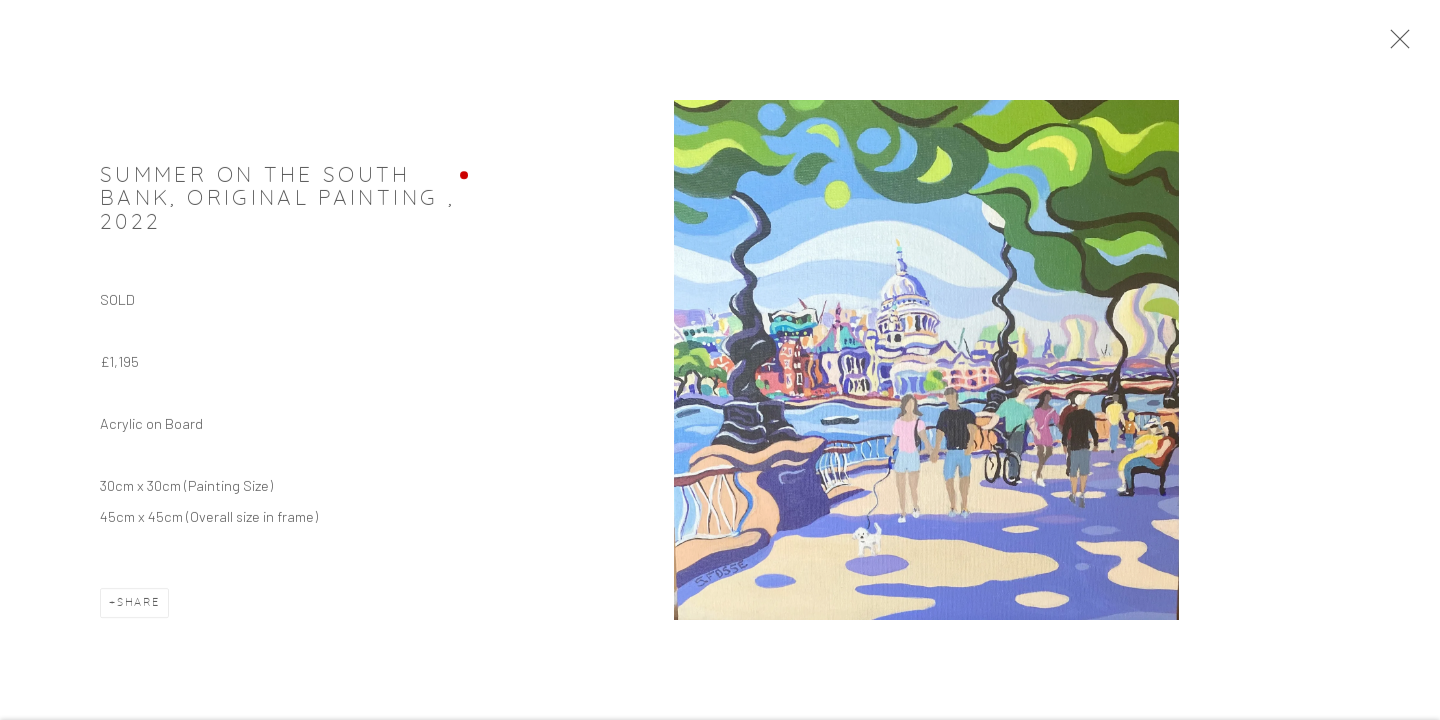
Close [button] (1395, 45)
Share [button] (138, 605)
